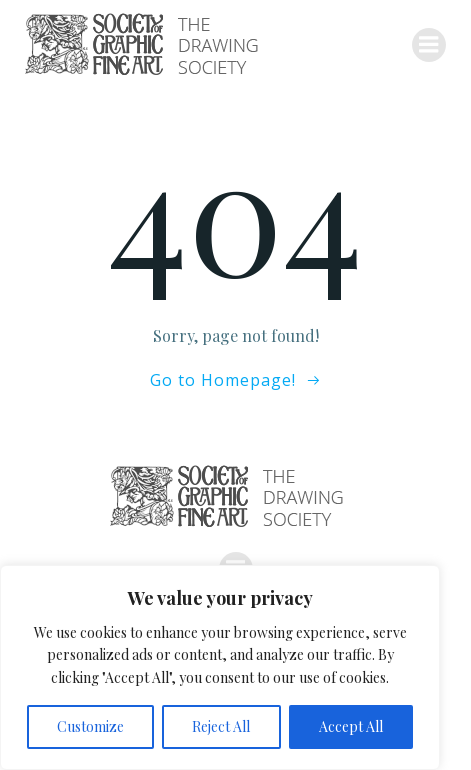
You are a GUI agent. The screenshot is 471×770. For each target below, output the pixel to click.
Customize (90, 726)
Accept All (351, 726)
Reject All (221, 726)
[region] (220, 667)
